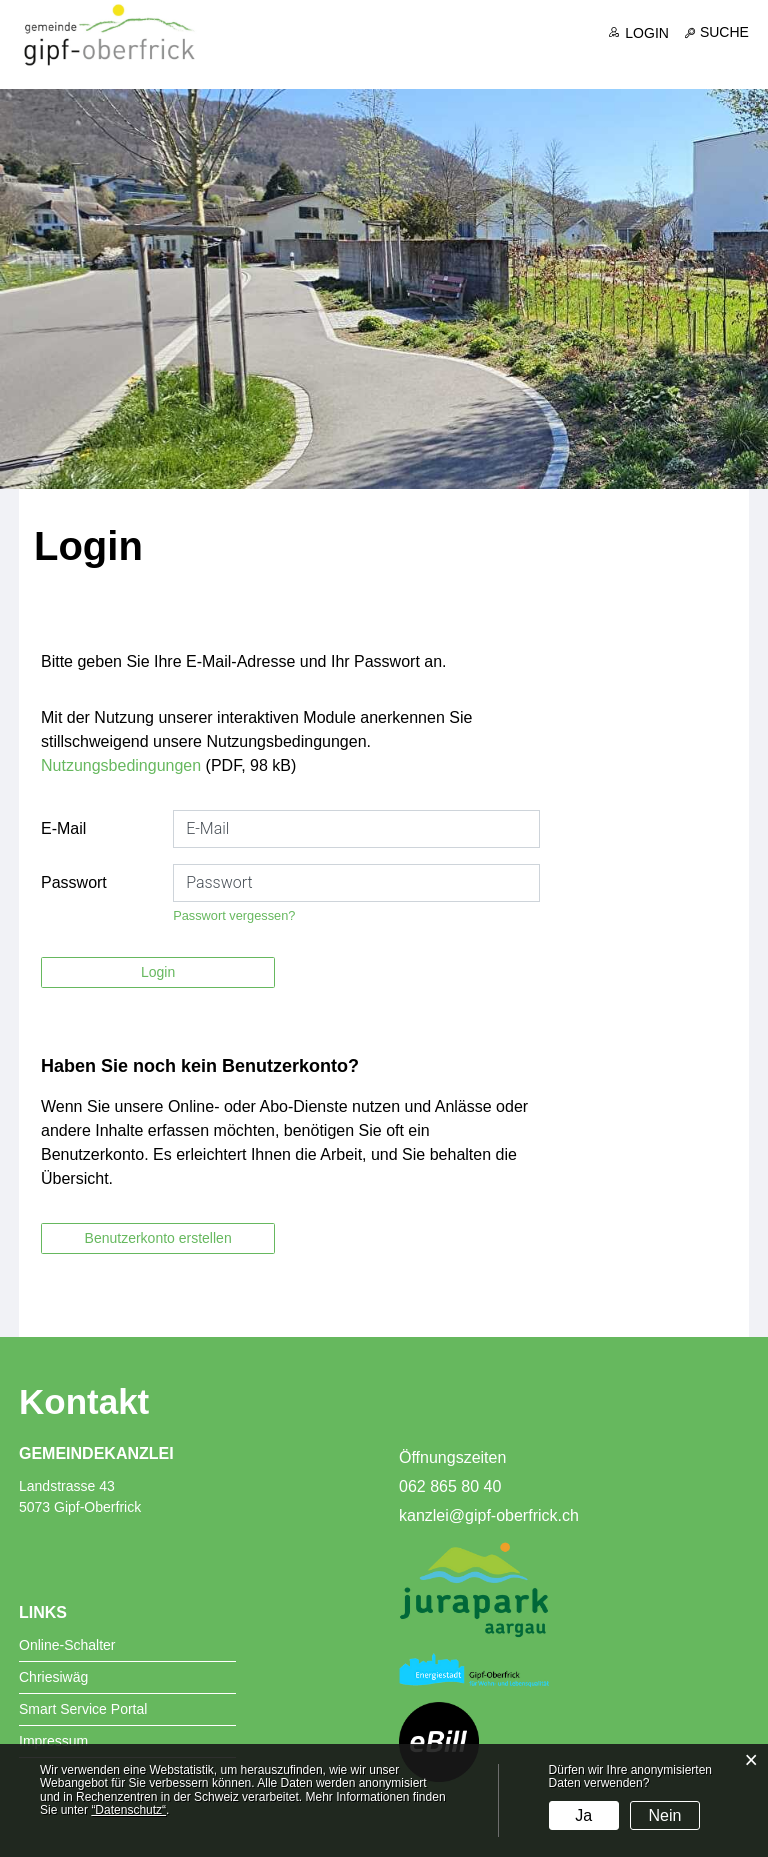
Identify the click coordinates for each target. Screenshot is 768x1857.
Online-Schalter (67, 1646)
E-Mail (63, 829)
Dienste (543, 62)
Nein (665, 1815)
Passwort (74, 883)
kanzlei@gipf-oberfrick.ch (489, 1516)
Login (647, 33)
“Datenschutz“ (128, 1810)
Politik (461, 62)
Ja (583, 1815)
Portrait (380, 62)
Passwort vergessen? (234, 916)
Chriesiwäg (53, 1678)
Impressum (53, 1742)
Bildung (632, 62)
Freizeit (719, 62)
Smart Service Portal (83, 1710)
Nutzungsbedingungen (121, 766)
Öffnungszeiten (452, 1458)
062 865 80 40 (450, 1487)
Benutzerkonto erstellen (158, 1239)
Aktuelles (286, 62)
